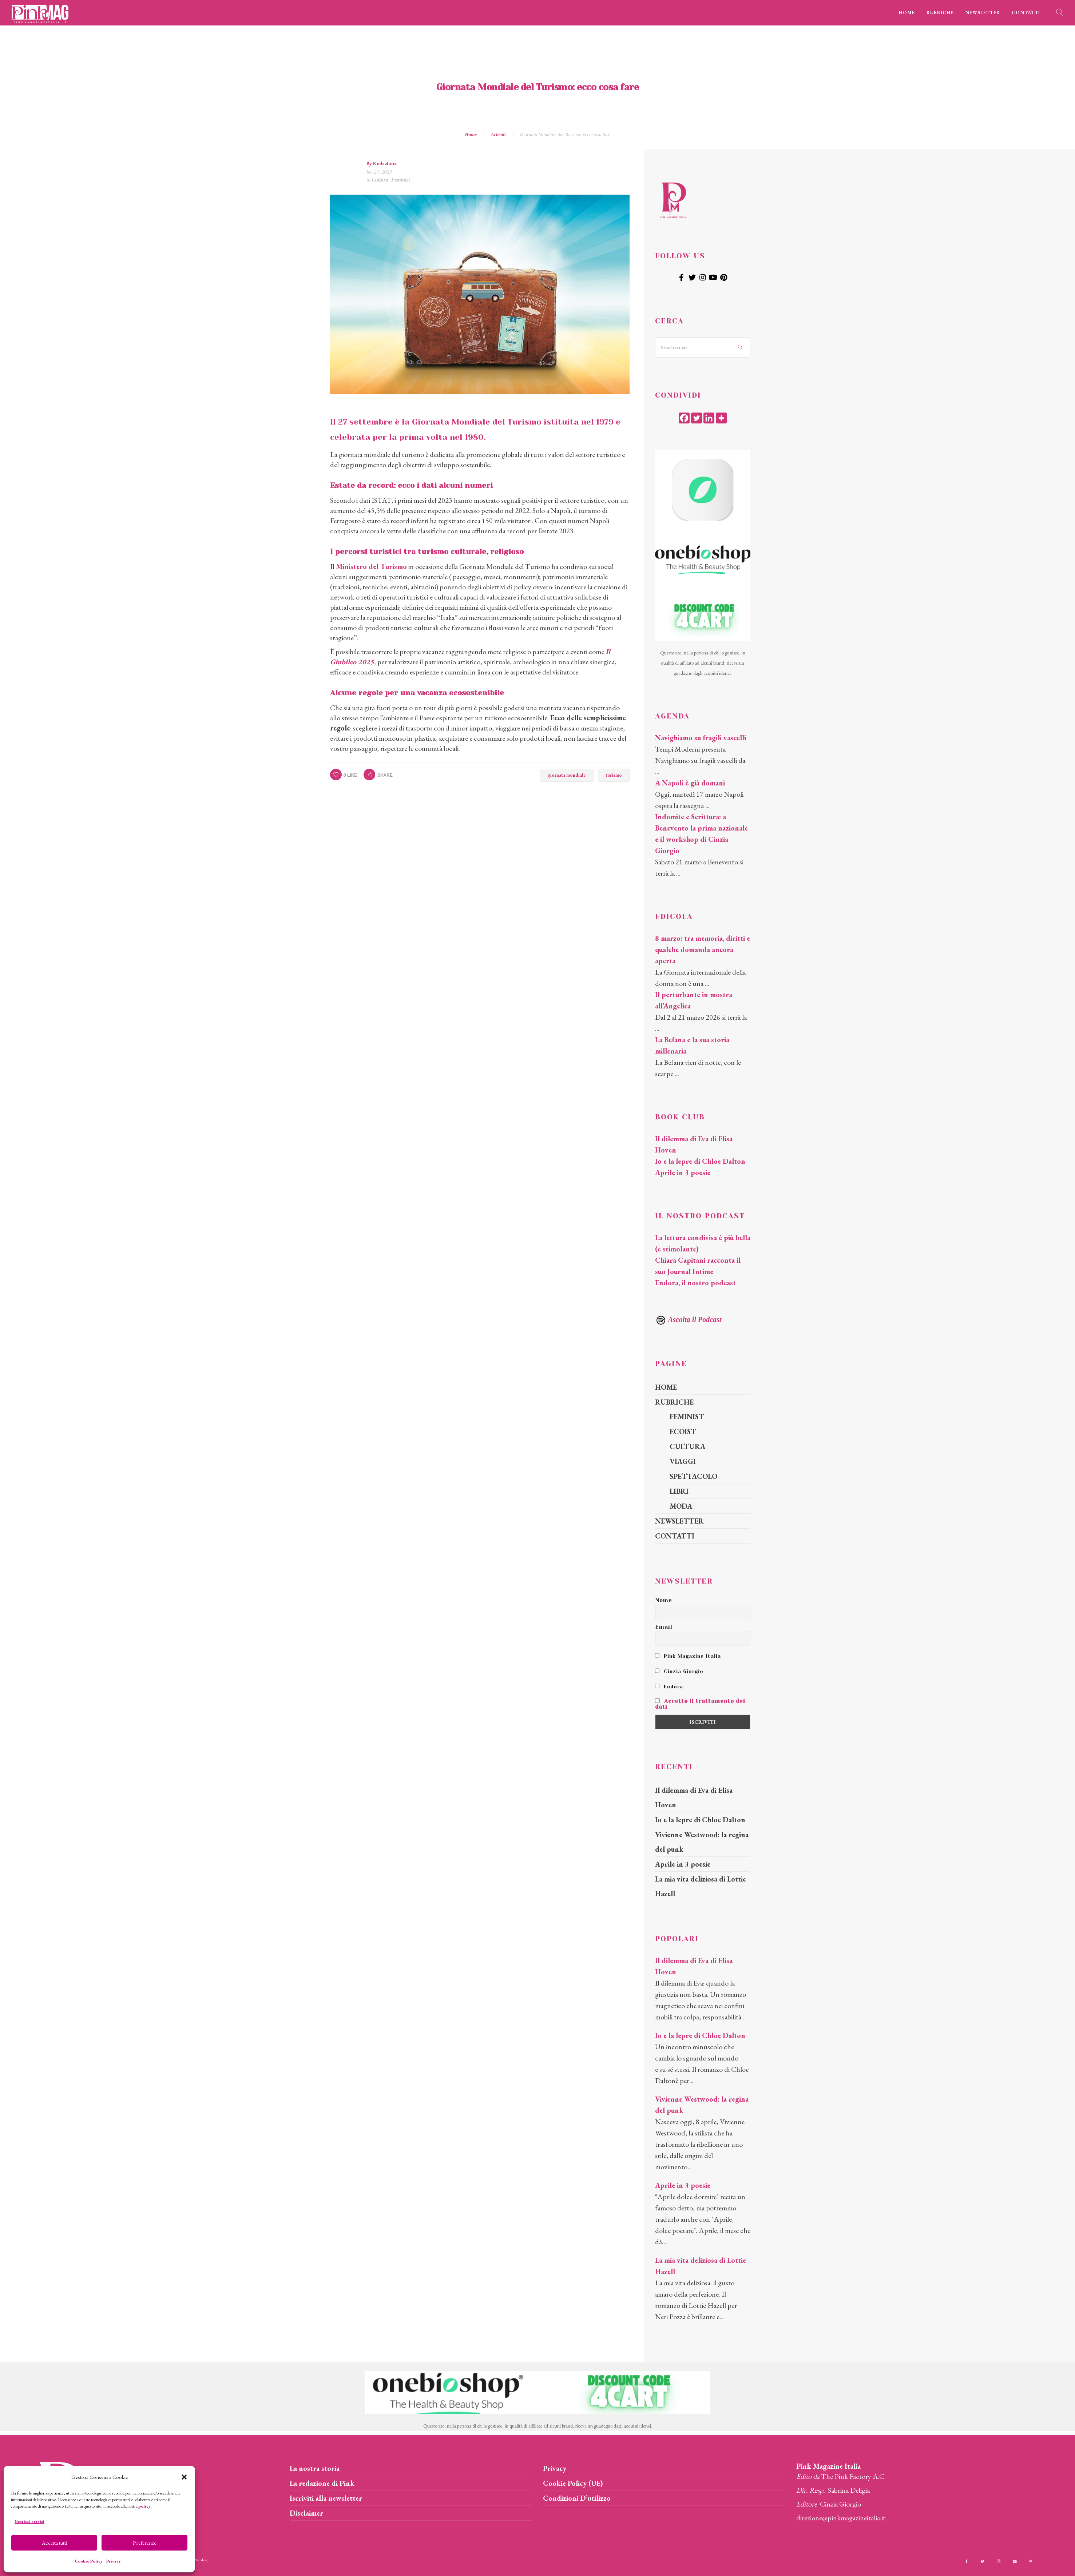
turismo (614, 775)
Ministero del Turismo (371, 566)
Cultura (380, 180)
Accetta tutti (54, 2542)
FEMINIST (687, 1416)
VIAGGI (683, 1461)
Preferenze (144, 2542)
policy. (144, 2506)
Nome (663, 1600)
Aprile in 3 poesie (682, 1172)
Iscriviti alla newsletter (326, 2498)
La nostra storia (315, 2468)
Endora (669, 1686)
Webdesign (203, 2559)
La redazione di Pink (322, 2483)
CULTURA (687, 1446)
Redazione (385, 163)
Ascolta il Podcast (688, 1319)
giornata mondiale (566, 775)
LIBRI (679, 1491)
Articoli (498, 134)
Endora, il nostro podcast (695, 1282)
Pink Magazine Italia (688, 1656)
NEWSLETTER (982, 12)
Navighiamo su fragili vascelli (700, 737)
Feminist (400, 180)
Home (471, 134)
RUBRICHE (940, 12)
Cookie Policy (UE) (573, 2483)
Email (664, 1627)
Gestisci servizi (29, 2521)
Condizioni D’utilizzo (577, 2498)
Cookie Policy (89, 2561)
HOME (907, 12)
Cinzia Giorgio (679, 1671)
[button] (184, 2477)
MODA (681, 1506)
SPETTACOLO (693, 1476)
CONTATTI (1026, 12)
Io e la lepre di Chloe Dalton (700, 1161)
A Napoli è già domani (690, 783)
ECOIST (683, 1431)
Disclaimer (306, 2513)
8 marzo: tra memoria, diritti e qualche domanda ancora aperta (702, 949)
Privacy (113, 2561)
